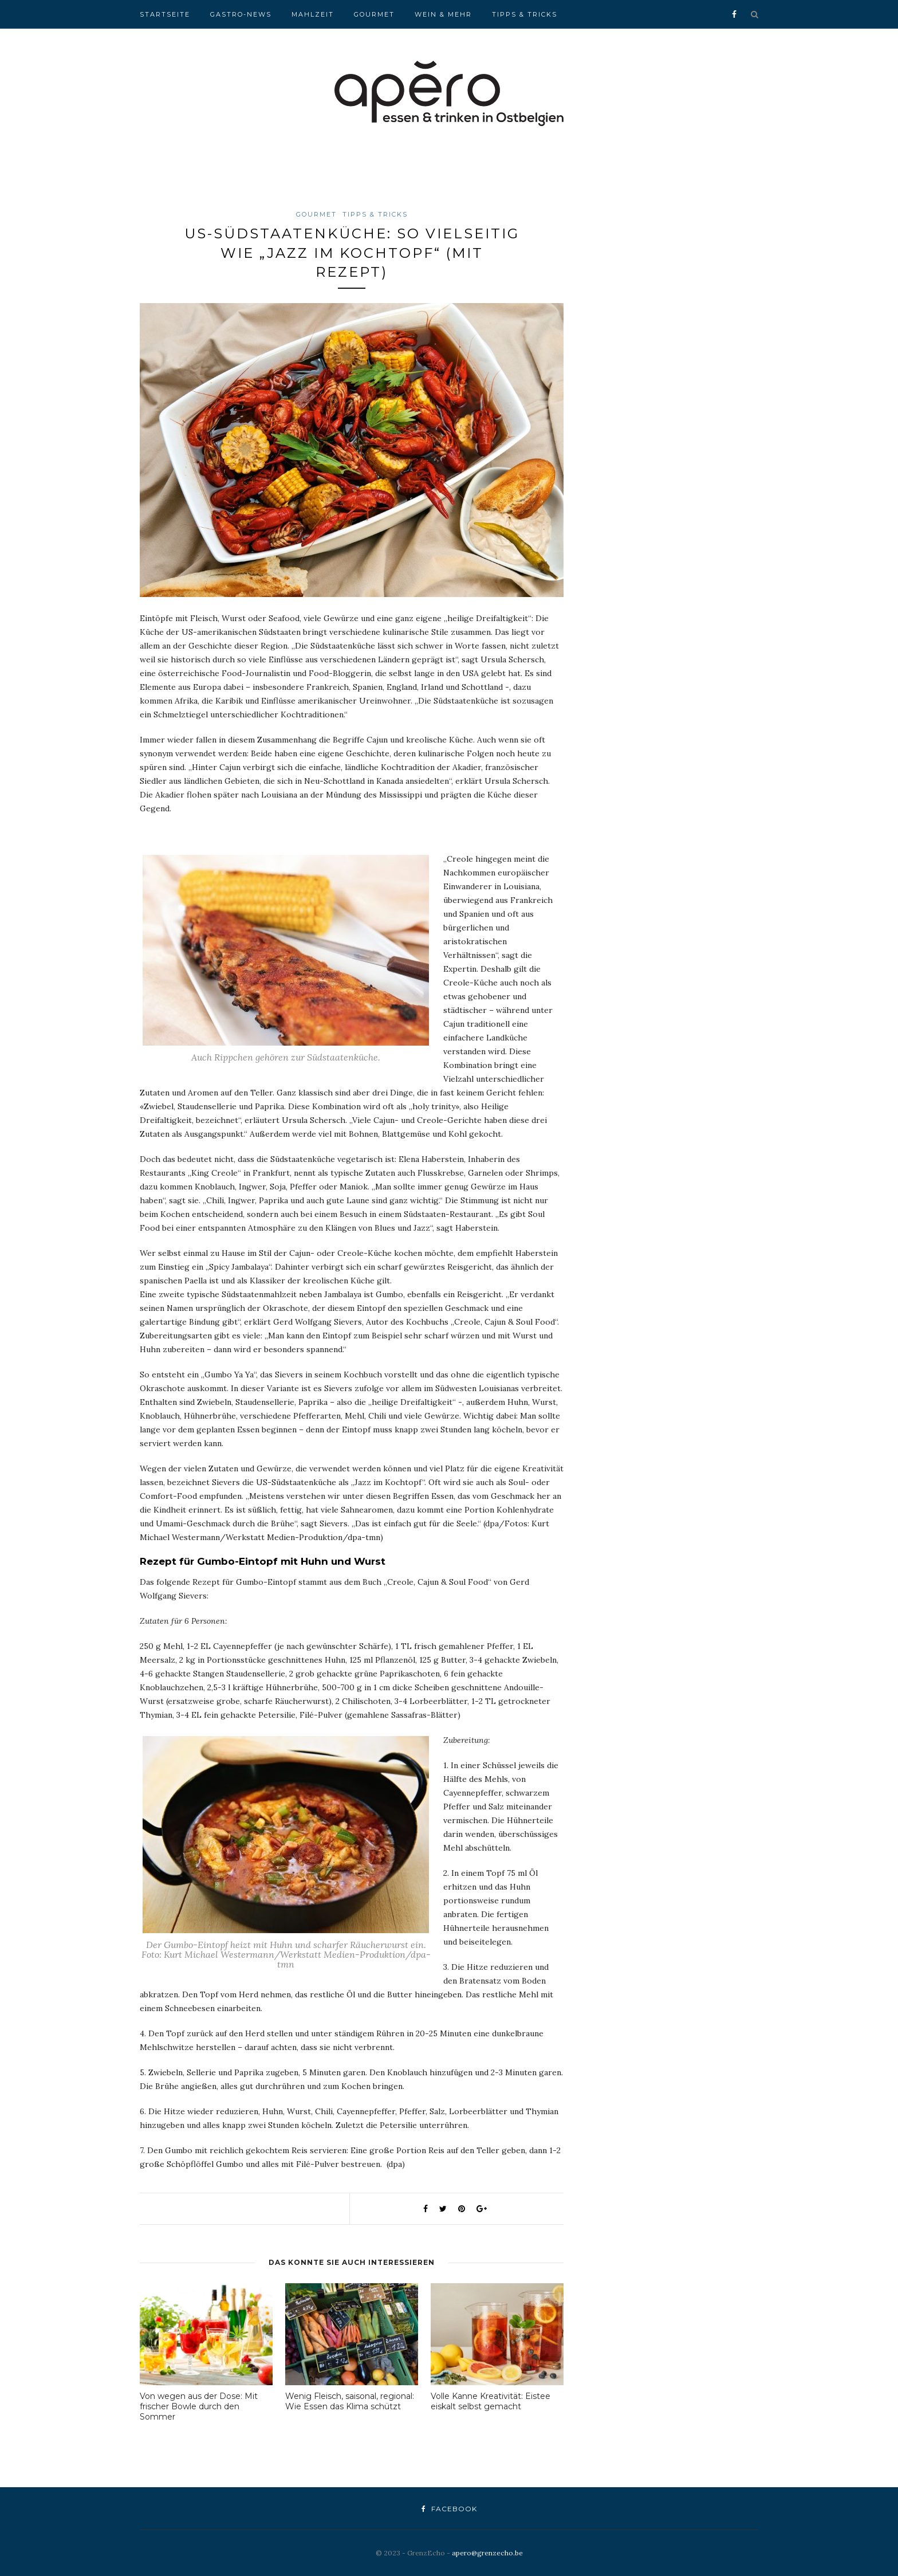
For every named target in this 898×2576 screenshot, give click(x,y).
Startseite (165, 14)
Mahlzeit (313, 14)
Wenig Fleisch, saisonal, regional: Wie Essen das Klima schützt (349, 2401)
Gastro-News (240, 14)
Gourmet (374, 14)
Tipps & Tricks (524, 14)
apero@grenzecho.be (487, 2552)
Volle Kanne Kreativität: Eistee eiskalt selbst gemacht (490, 2401)
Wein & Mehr (443, 14)
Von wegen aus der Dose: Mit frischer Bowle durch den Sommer (199, 2406)
